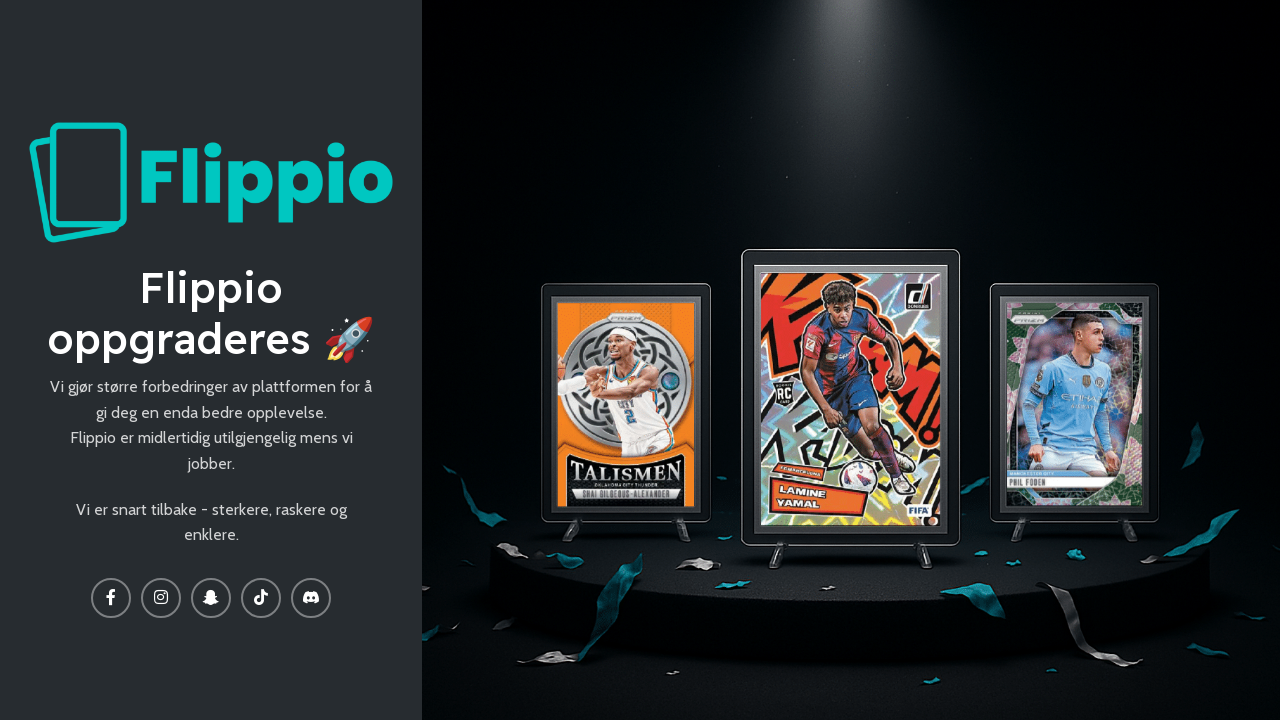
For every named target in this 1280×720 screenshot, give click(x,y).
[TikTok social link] (261, 598)
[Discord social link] (311, 598)
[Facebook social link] (111, 598)
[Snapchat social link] (211, 598)
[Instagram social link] (161, 598)
